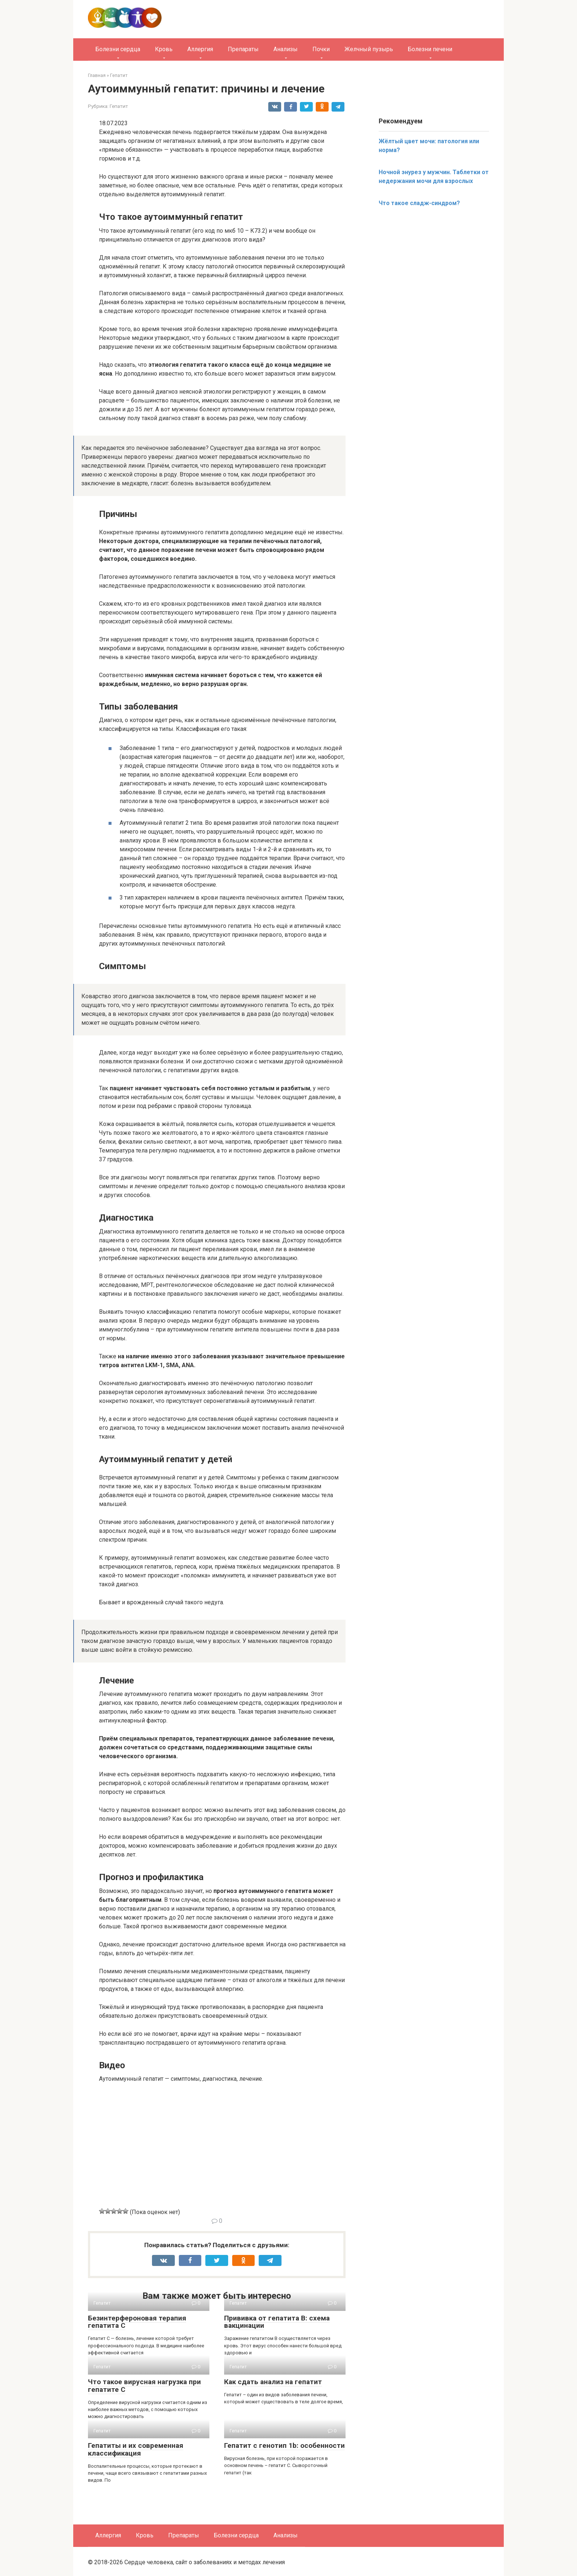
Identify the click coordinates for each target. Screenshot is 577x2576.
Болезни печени (430, 49)
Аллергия (200, 49)
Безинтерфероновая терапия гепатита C (137, 2322)
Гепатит (119, 106)
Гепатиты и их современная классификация (135, 2449)
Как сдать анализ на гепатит (273, 2382)
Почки (321, 49)
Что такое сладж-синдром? (419, 203)
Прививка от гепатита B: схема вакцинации (277, 2322)
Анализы (285, 49)
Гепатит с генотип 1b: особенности (284, 2445)
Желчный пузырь (368, 49)
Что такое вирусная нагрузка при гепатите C (144, 2386)
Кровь (164, 49)
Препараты (243, 49)
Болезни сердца (117, 49)
